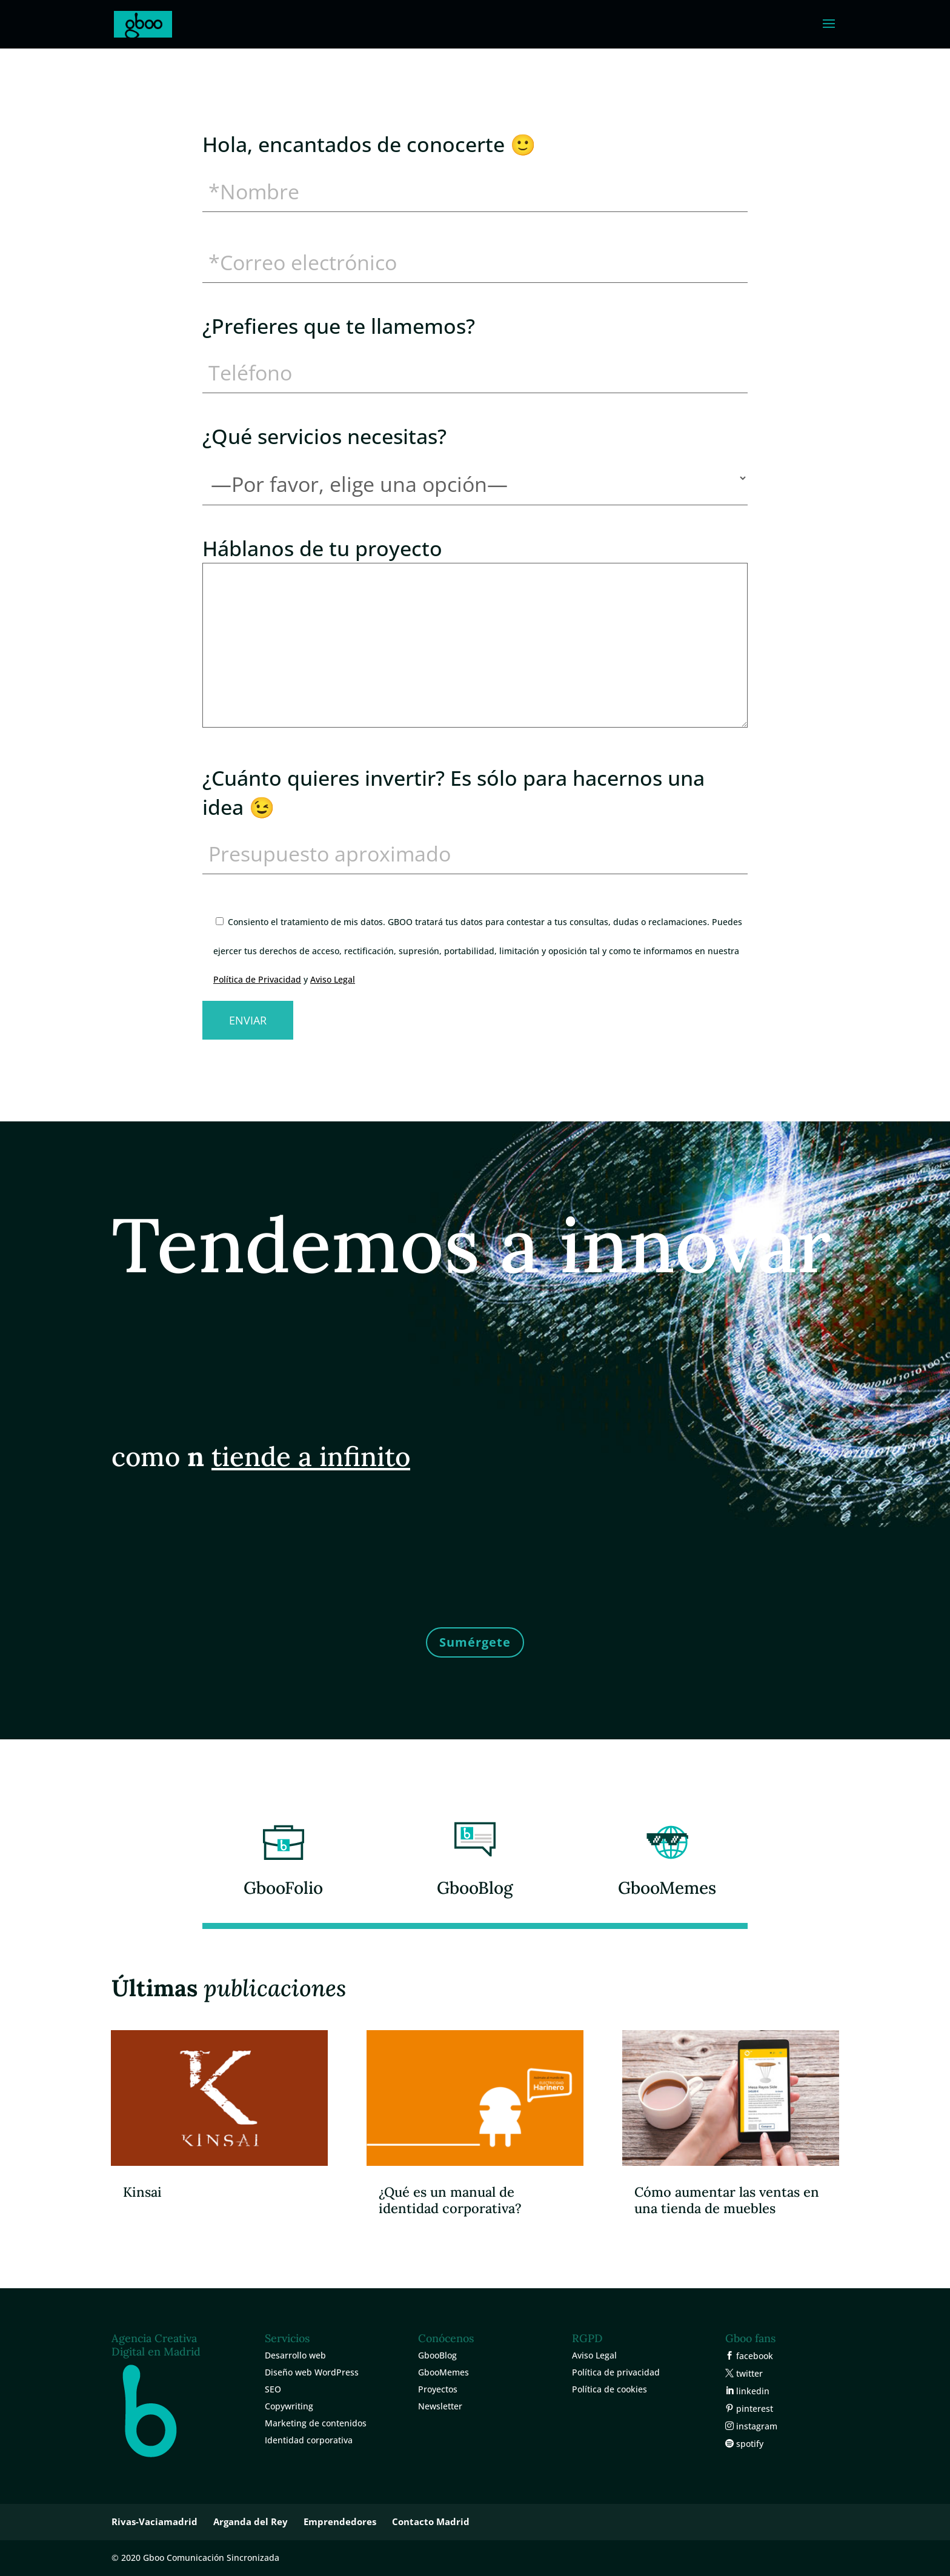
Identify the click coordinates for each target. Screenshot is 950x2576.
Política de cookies (609, 2389)
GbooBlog (475, 1888)
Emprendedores (340, 2521)
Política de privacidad (616, 2372)
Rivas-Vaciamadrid (154, 2521)
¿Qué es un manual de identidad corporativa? (450, 2199)
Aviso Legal (332, 979)
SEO (273, 2389)
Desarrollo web (295, 2355)
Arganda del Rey (250, 2521)
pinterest (753, 2408)
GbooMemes (667, 1888)
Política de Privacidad (257, 979)
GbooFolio (283, 1888)
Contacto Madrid (431, 2521)
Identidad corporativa (309, 2440)
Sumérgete (475, 1642)
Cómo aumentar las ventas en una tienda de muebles (726, 2199)
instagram (755, 2426)
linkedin (751, 2391)
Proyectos (437, 2389)
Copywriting (289, 2406)
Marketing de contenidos (316, 2423)
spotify (748, 2443)
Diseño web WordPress (312, 2372)
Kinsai (142, 2191)
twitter (748, 2373)
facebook (753, 2356)
